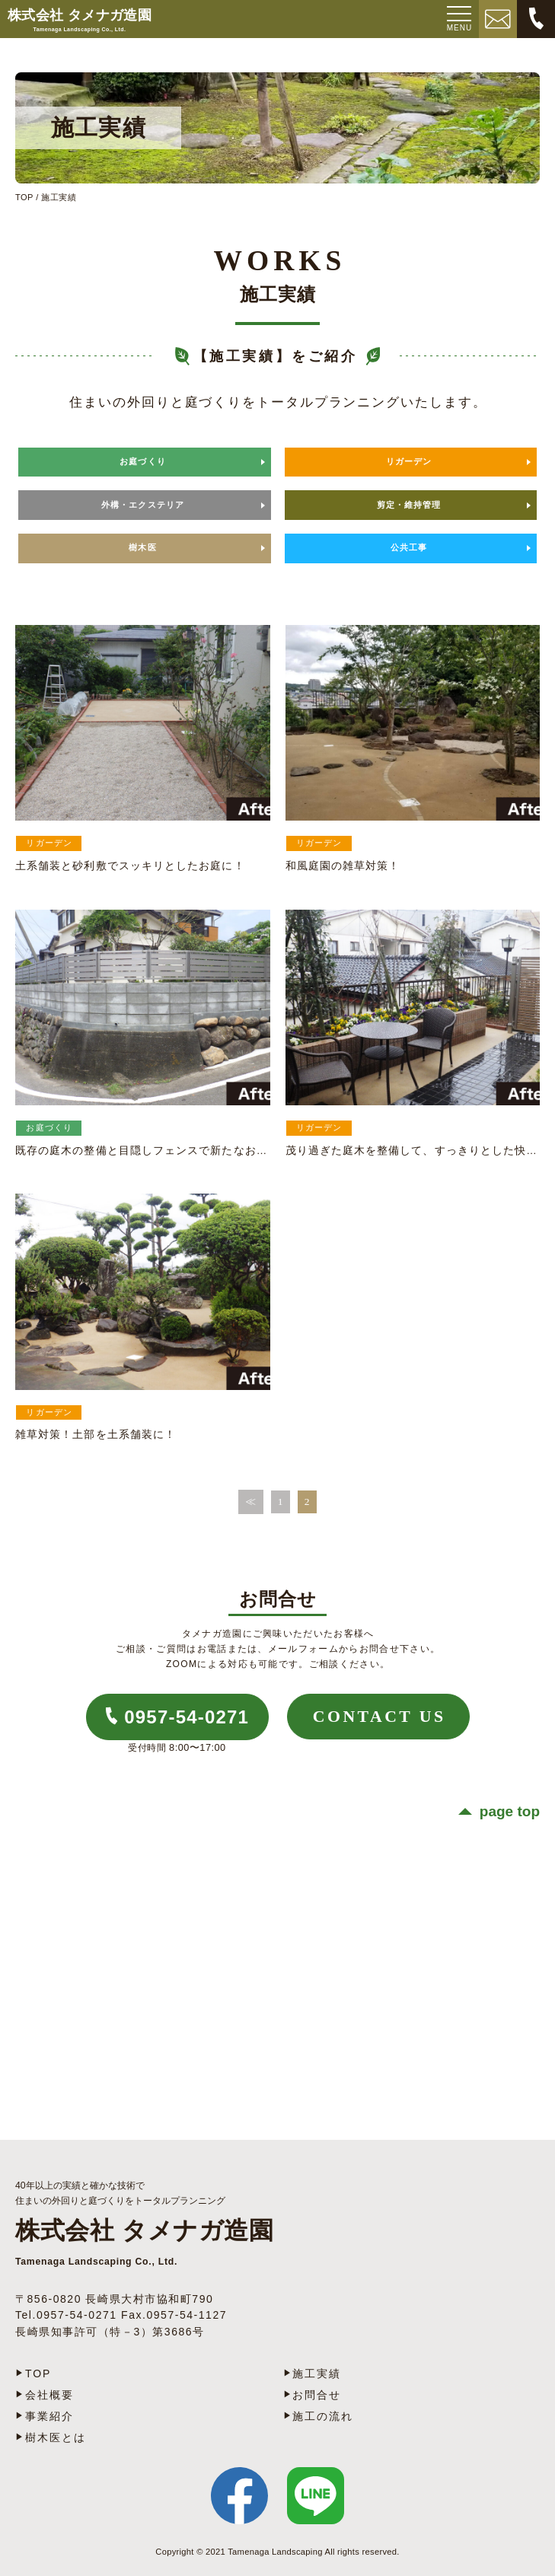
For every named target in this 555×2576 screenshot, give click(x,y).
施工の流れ (322, 2416)
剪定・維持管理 (409, 504)
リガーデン (409, 461)
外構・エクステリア (142, 504)
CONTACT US (379, 1716)
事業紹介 (49, 2416)
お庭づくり (143, 461)
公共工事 (409, 547)
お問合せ (316, 2395)
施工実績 (316, 2373)
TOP (24, 197)
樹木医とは (55, 2437)
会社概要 (49, 2395)
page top (510, 1811)
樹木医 (142, 547)
